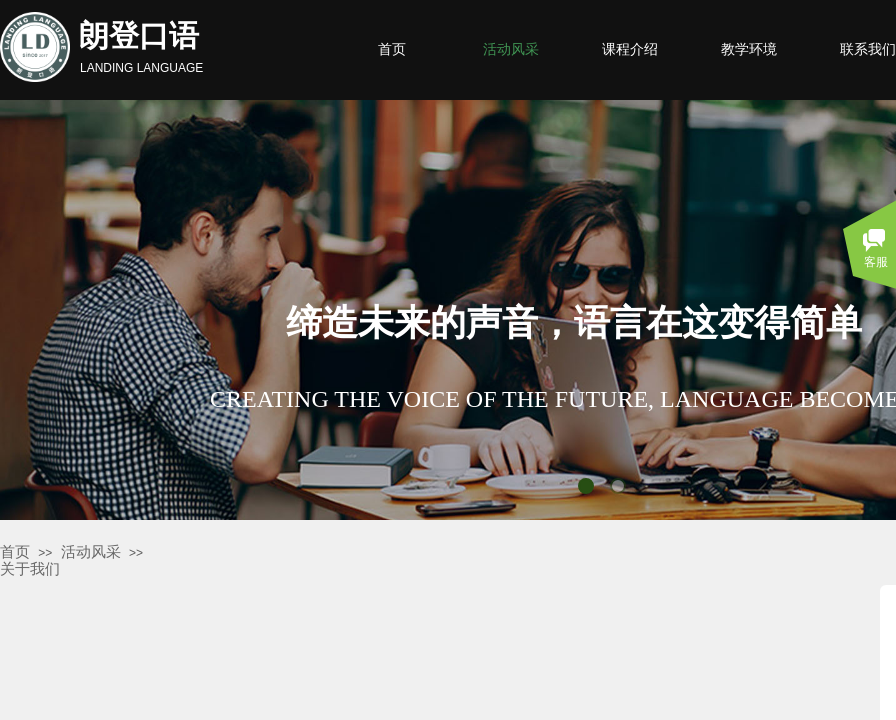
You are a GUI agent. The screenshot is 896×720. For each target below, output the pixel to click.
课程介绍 (630, 49)
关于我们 (30, 569)
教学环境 (749, 49)
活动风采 (91, 552)
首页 (15, 552)
